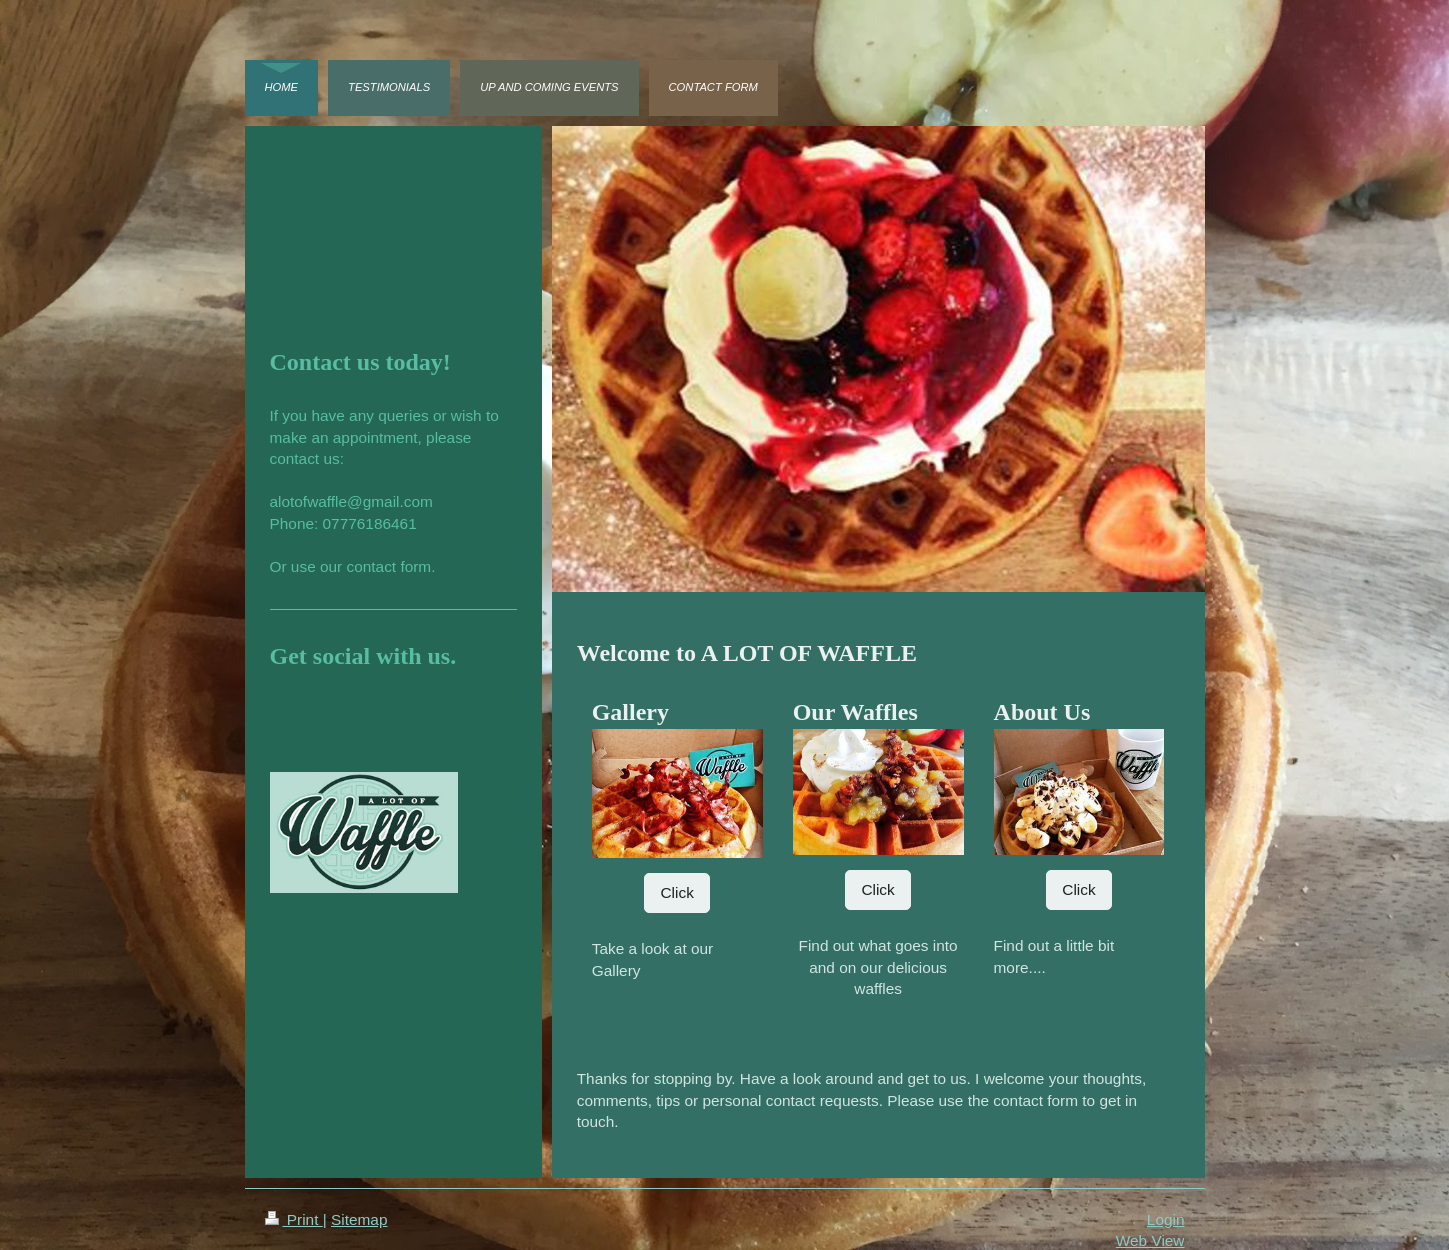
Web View (1150, 1240)
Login (1166, 1219)
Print (294, 1219)
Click (676, 892)
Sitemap (359, 1219)
